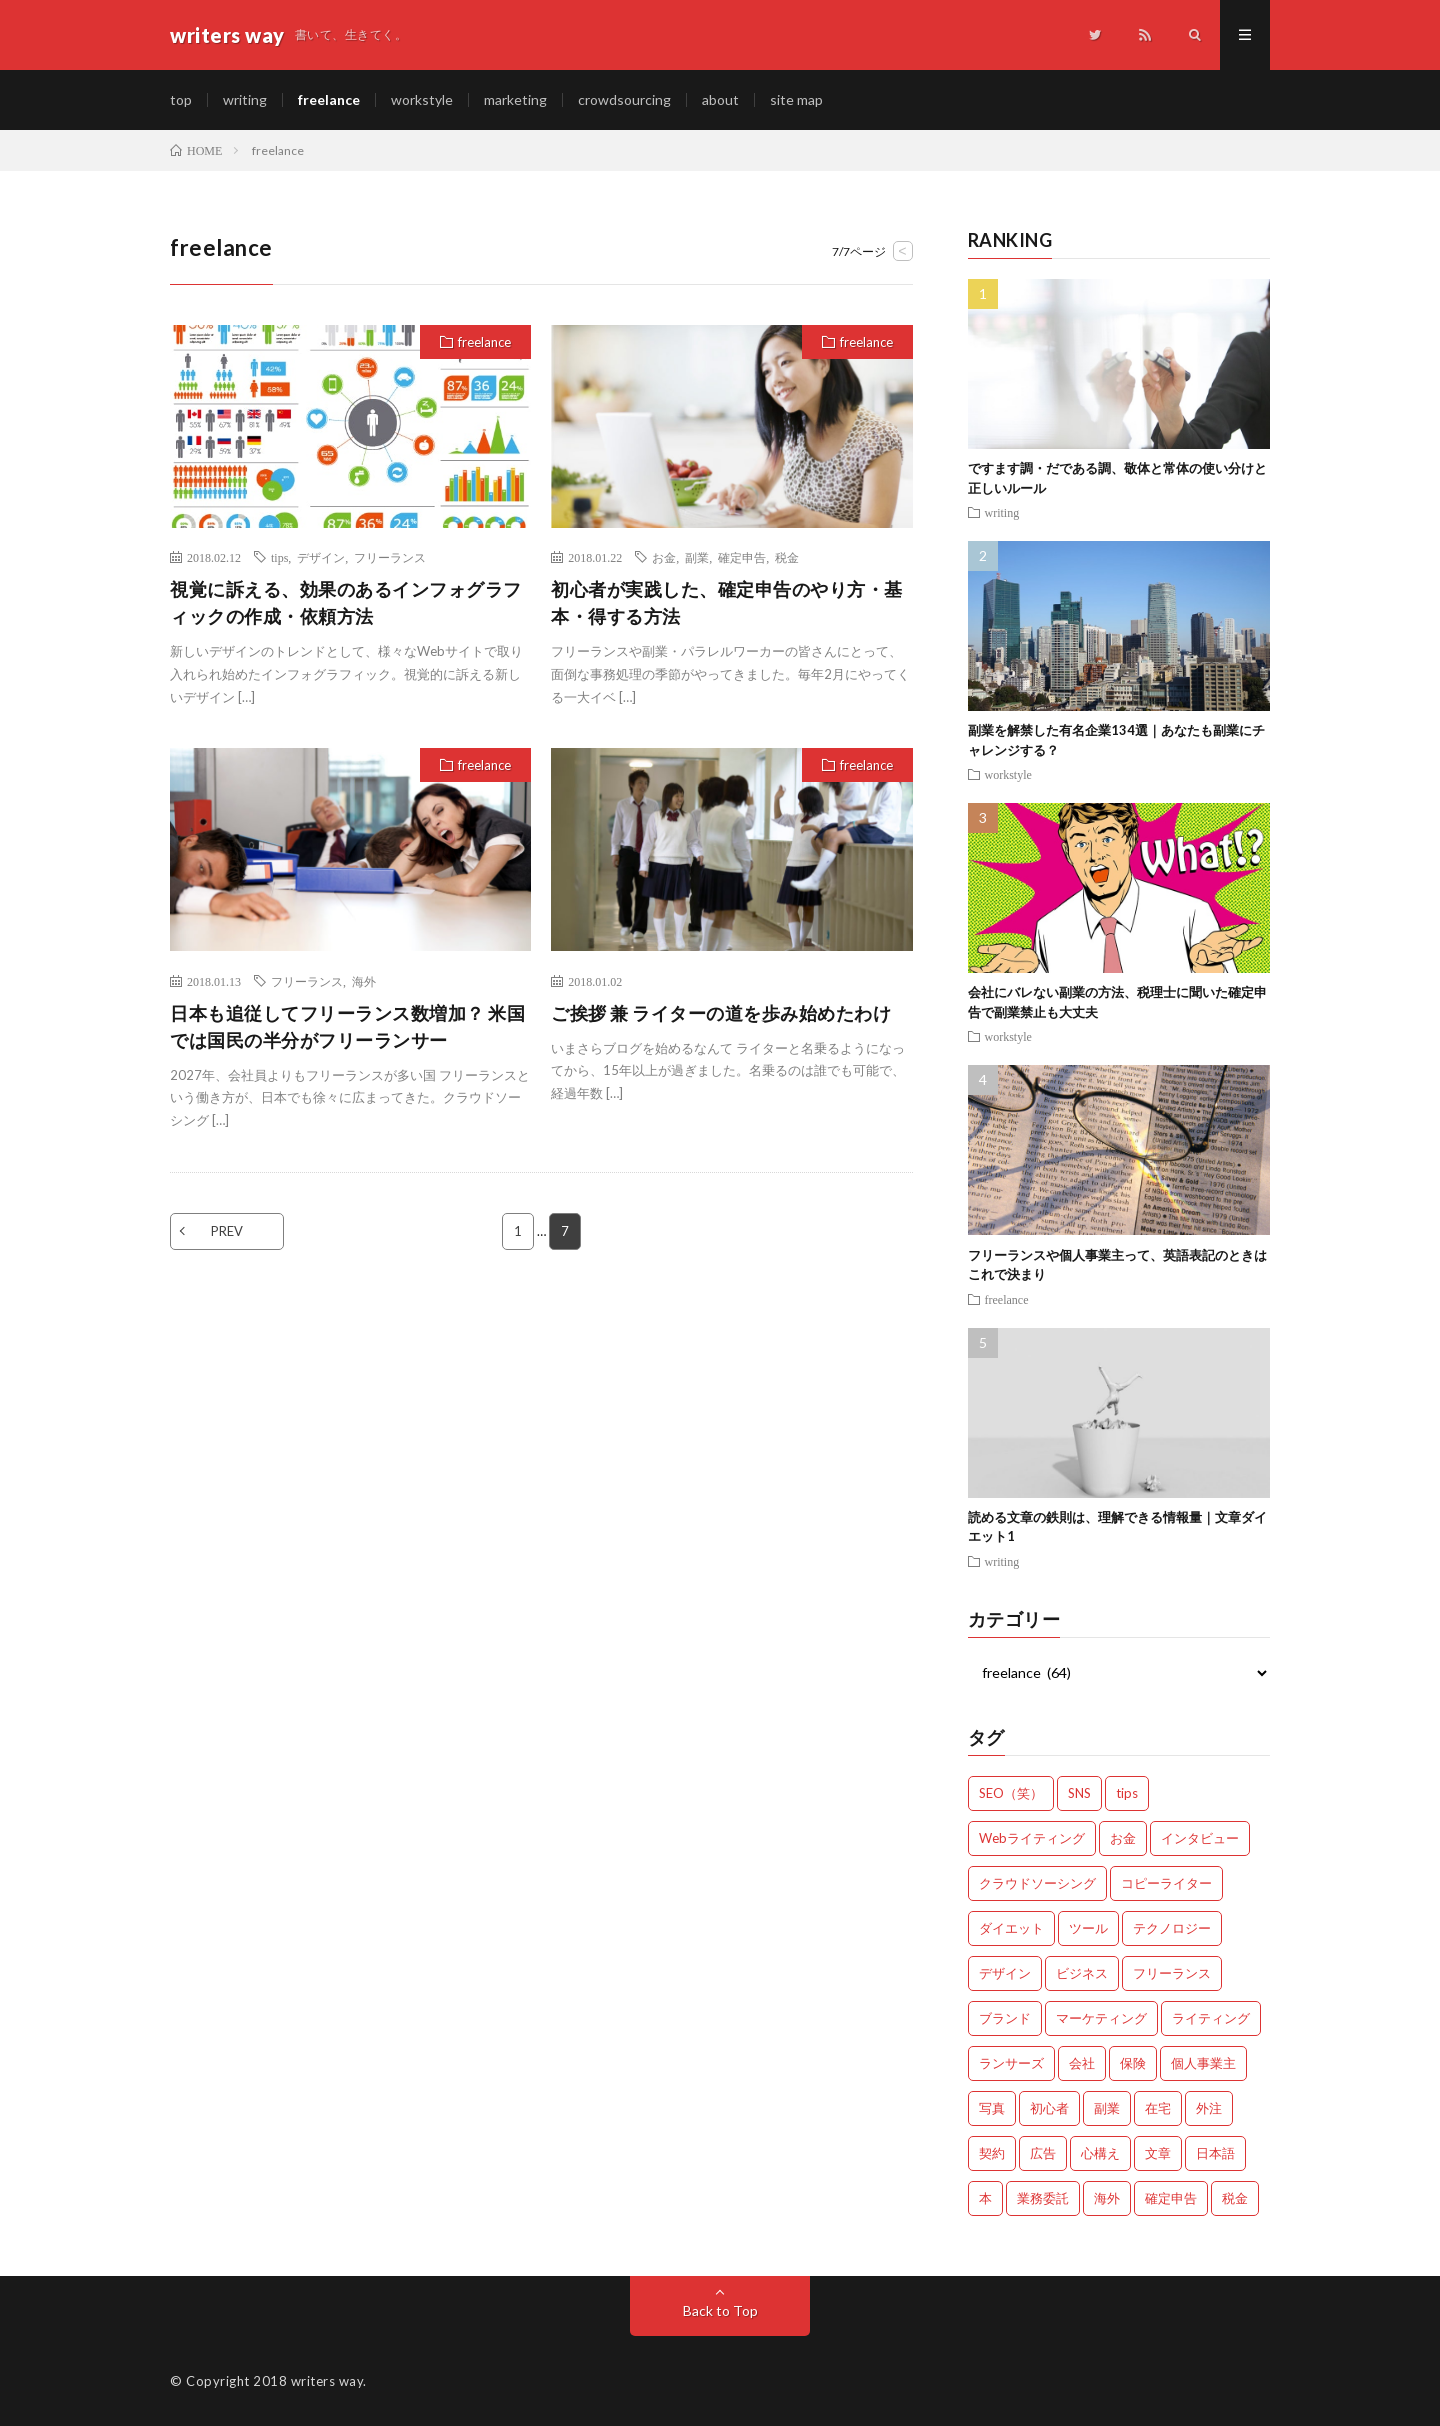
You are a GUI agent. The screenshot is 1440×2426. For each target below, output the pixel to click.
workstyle (422, 99)
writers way (327, 2381)
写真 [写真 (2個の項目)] (992, 2108)
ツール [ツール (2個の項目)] (1088, 1928)
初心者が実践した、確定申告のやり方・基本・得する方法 (727, 602)
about (720, 99)
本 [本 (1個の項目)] (985, 2198)
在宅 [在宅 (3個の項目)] (1158, 2108)
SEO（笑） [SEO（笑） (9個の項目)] (1011, 1793)
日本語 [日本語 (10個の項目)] (1215, 2153)
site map (796, 99)
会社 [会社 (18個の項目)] (1082, 2063)
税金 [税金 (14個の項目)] (1235, 2198)
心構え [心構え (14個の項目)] (1100, 2153)
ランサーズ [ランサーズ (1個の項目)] (1011, 2063)
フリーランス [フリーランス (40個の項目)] (1172, 1973)
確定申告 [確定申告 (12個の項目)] (1171, 2198)
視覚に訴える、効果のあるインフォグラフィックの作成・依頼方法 (346, 602)
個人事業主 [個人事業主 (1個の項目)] (1203, 2063)
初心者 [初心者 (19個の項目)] (1049, 2108)
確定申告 (742, 557)
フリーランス (390, 557)
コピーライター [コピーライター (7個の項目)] (1166, 1883)
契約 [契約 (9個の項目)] (992, 2153)
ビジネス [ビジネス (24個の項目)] (1082, 1973)
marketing (515, 99)
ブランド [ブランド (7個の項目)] (1005, 2018)
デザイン (321, 557)
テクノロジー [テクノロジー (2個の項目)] (1172, 1928)
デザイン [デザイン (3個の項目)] (1005, 1973)
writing (245, 99)
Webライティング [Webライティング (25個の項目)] (1032, 1838)
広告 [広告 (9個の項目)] (1043, 2153)
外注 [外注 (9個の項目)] (1209, 2108)
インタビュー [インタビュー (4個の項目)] (1200, 1838)
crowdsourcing (624, 99)
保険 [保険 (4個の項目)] (1133, 2063)
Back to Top (720, 2310)
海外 (364, 981)
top (181, 99)
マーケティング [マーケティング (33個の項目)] (1101, 2018)
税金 (787, 557)
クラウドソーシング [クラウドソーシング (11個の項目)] (1037, 1883)
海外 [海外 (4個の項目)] (1107, 2198)
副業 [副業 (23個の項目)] (1107, 2108)
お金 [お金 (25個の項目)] (1123, 1838)
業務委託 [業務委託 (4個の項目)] (1043, 2198)
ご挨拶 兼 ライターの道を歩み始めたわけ (721, 1013)
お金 (664, 557)
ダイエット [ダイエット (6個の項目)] (1011, 1928)
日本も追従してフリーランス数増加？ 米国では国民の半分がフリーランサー (347, 1026)
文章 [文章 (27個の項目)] (1158, 2153)
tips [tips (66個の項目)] (1127, 1793)
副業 (697, 557)
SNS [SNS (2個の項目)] (1079, 1793)
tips (279, 557)
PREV (227, 1231)
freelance (329, 99)
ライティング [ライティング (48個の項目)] (1211, 2018)
